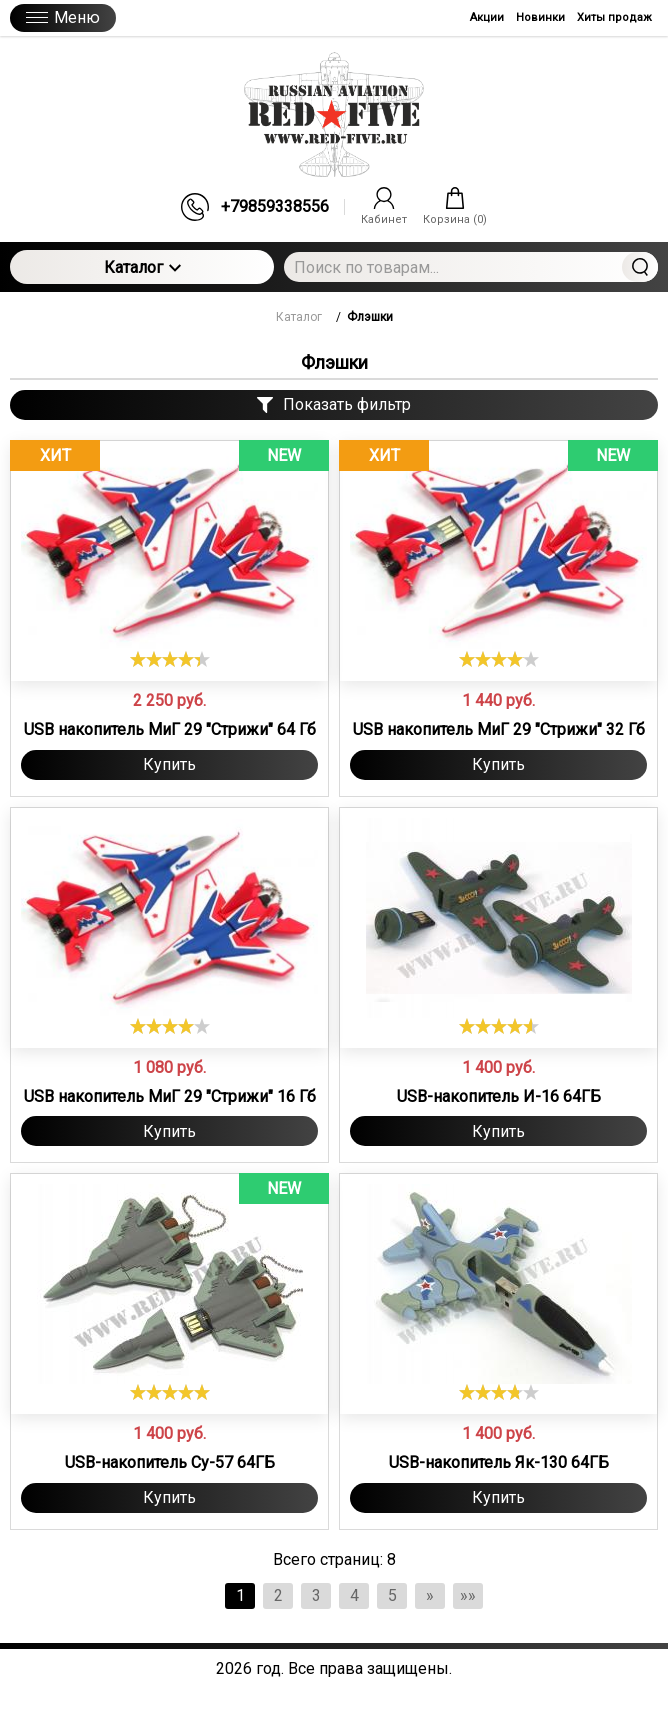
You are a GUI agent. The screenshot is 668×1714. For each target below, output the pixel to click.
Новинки (540, 17)
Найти (640, 267)
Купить (169, 764)
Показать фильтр (334, 404)
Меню (63, 17)
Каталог (142, 267)
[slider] (170, 659)
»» (468, 1595)
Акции (487, 17)
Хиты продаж (614, 17)
